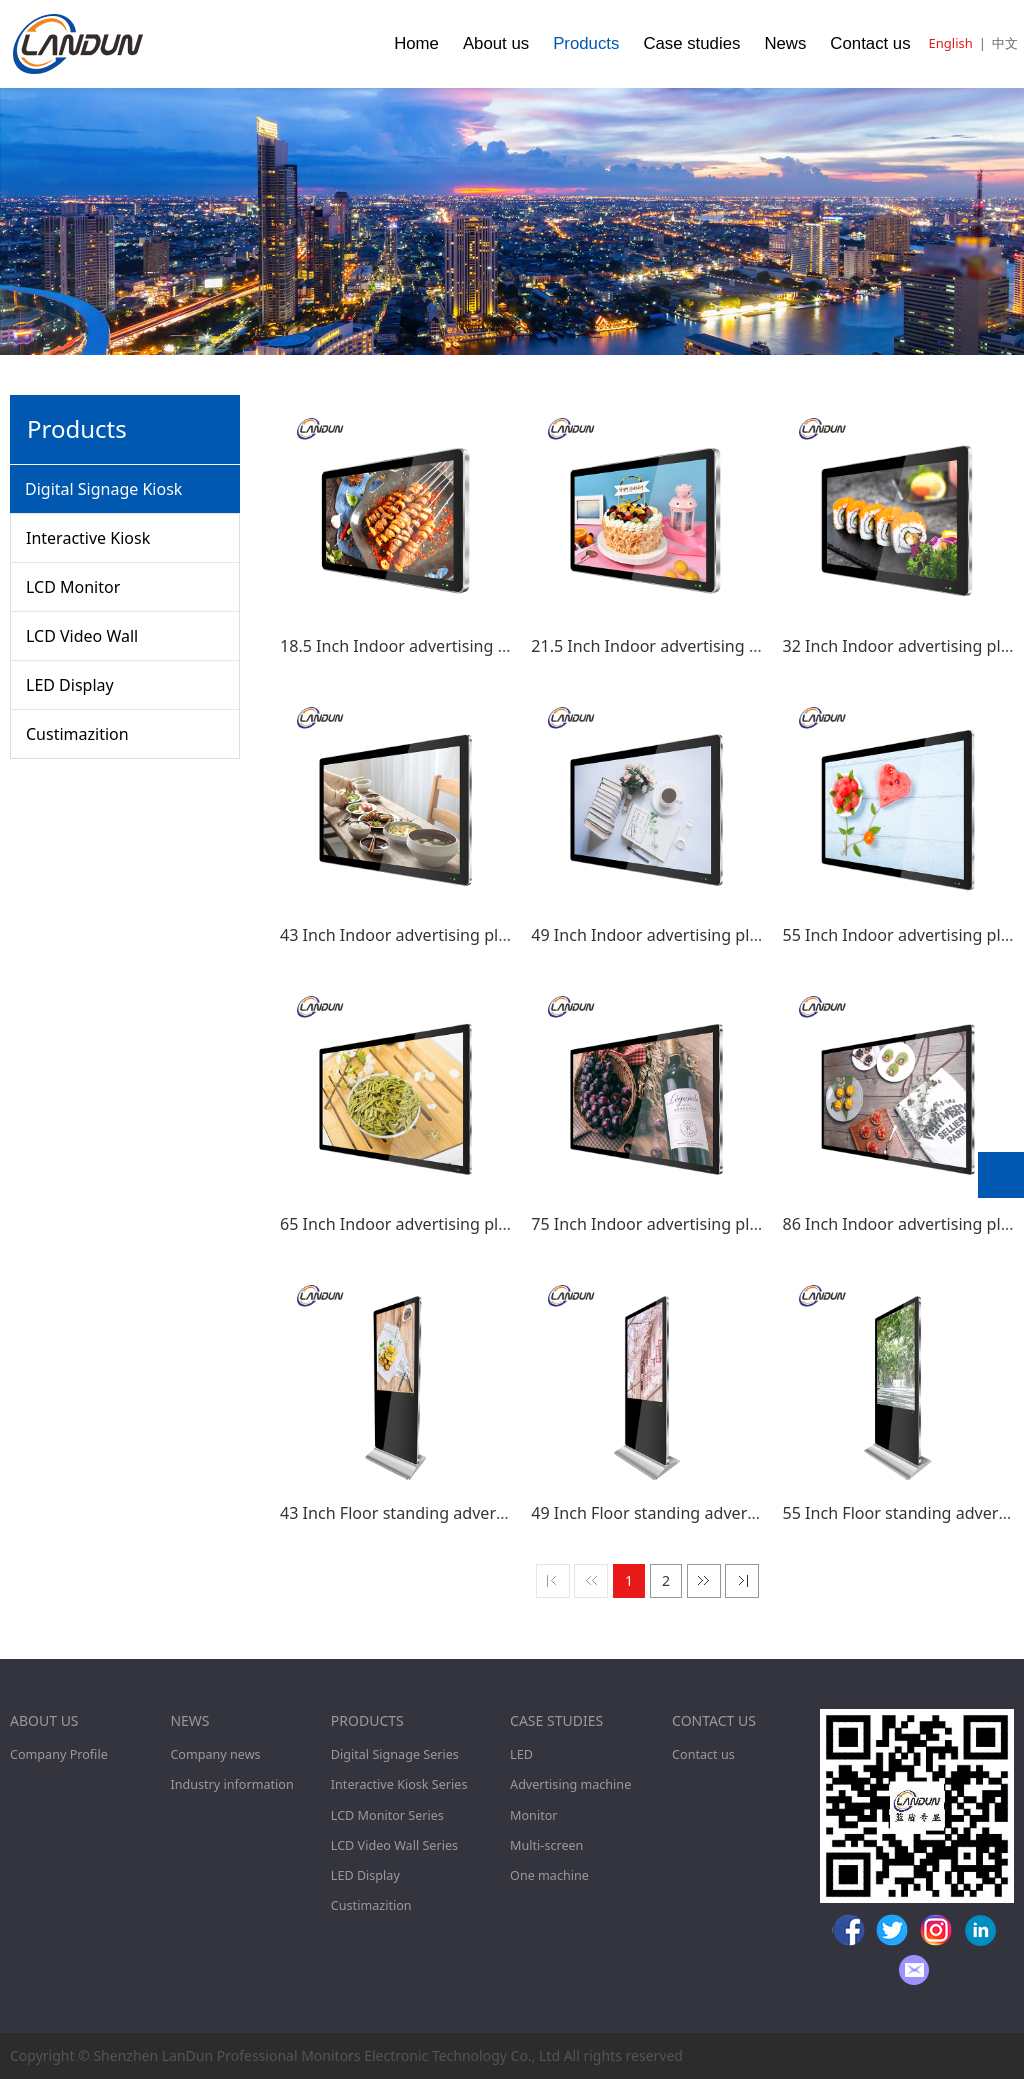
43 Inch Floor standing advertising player (434, 1513)
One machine (549, 1875)
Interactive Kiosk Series (399, 1784)
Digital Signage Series (395, 1754)
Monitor (533, 1815)
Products (586, 43)
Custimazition (77, 734)
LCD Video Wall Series (394, 1845)
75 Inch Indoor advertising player (656, 1224)
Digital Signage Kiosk (103, 489)
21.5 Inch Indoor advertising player (663, 646)
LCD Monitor (73, 587)
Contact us (870, 43)
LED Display (70, 685)
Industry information (231, 1784)
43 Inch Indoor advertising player (405, 935)
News (785, 43)
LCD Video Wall (82, 636)
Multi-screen (546, 1845)
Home (416, 43)
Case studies (691, 43)
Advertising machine (570, 1784)
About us (496, 43)
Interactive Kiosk (88, 538)
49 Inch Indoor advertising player (656, 935)
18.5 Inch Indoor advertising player (412, 646)
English (951, 43)
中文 (1005, 43)
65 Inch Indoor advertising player (405, 1224)
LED (521, 1754)
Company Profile (59, 1754)
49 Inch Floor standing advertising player (685, 1513)
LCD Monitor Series (387, 1815)
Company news (215, 1754)
